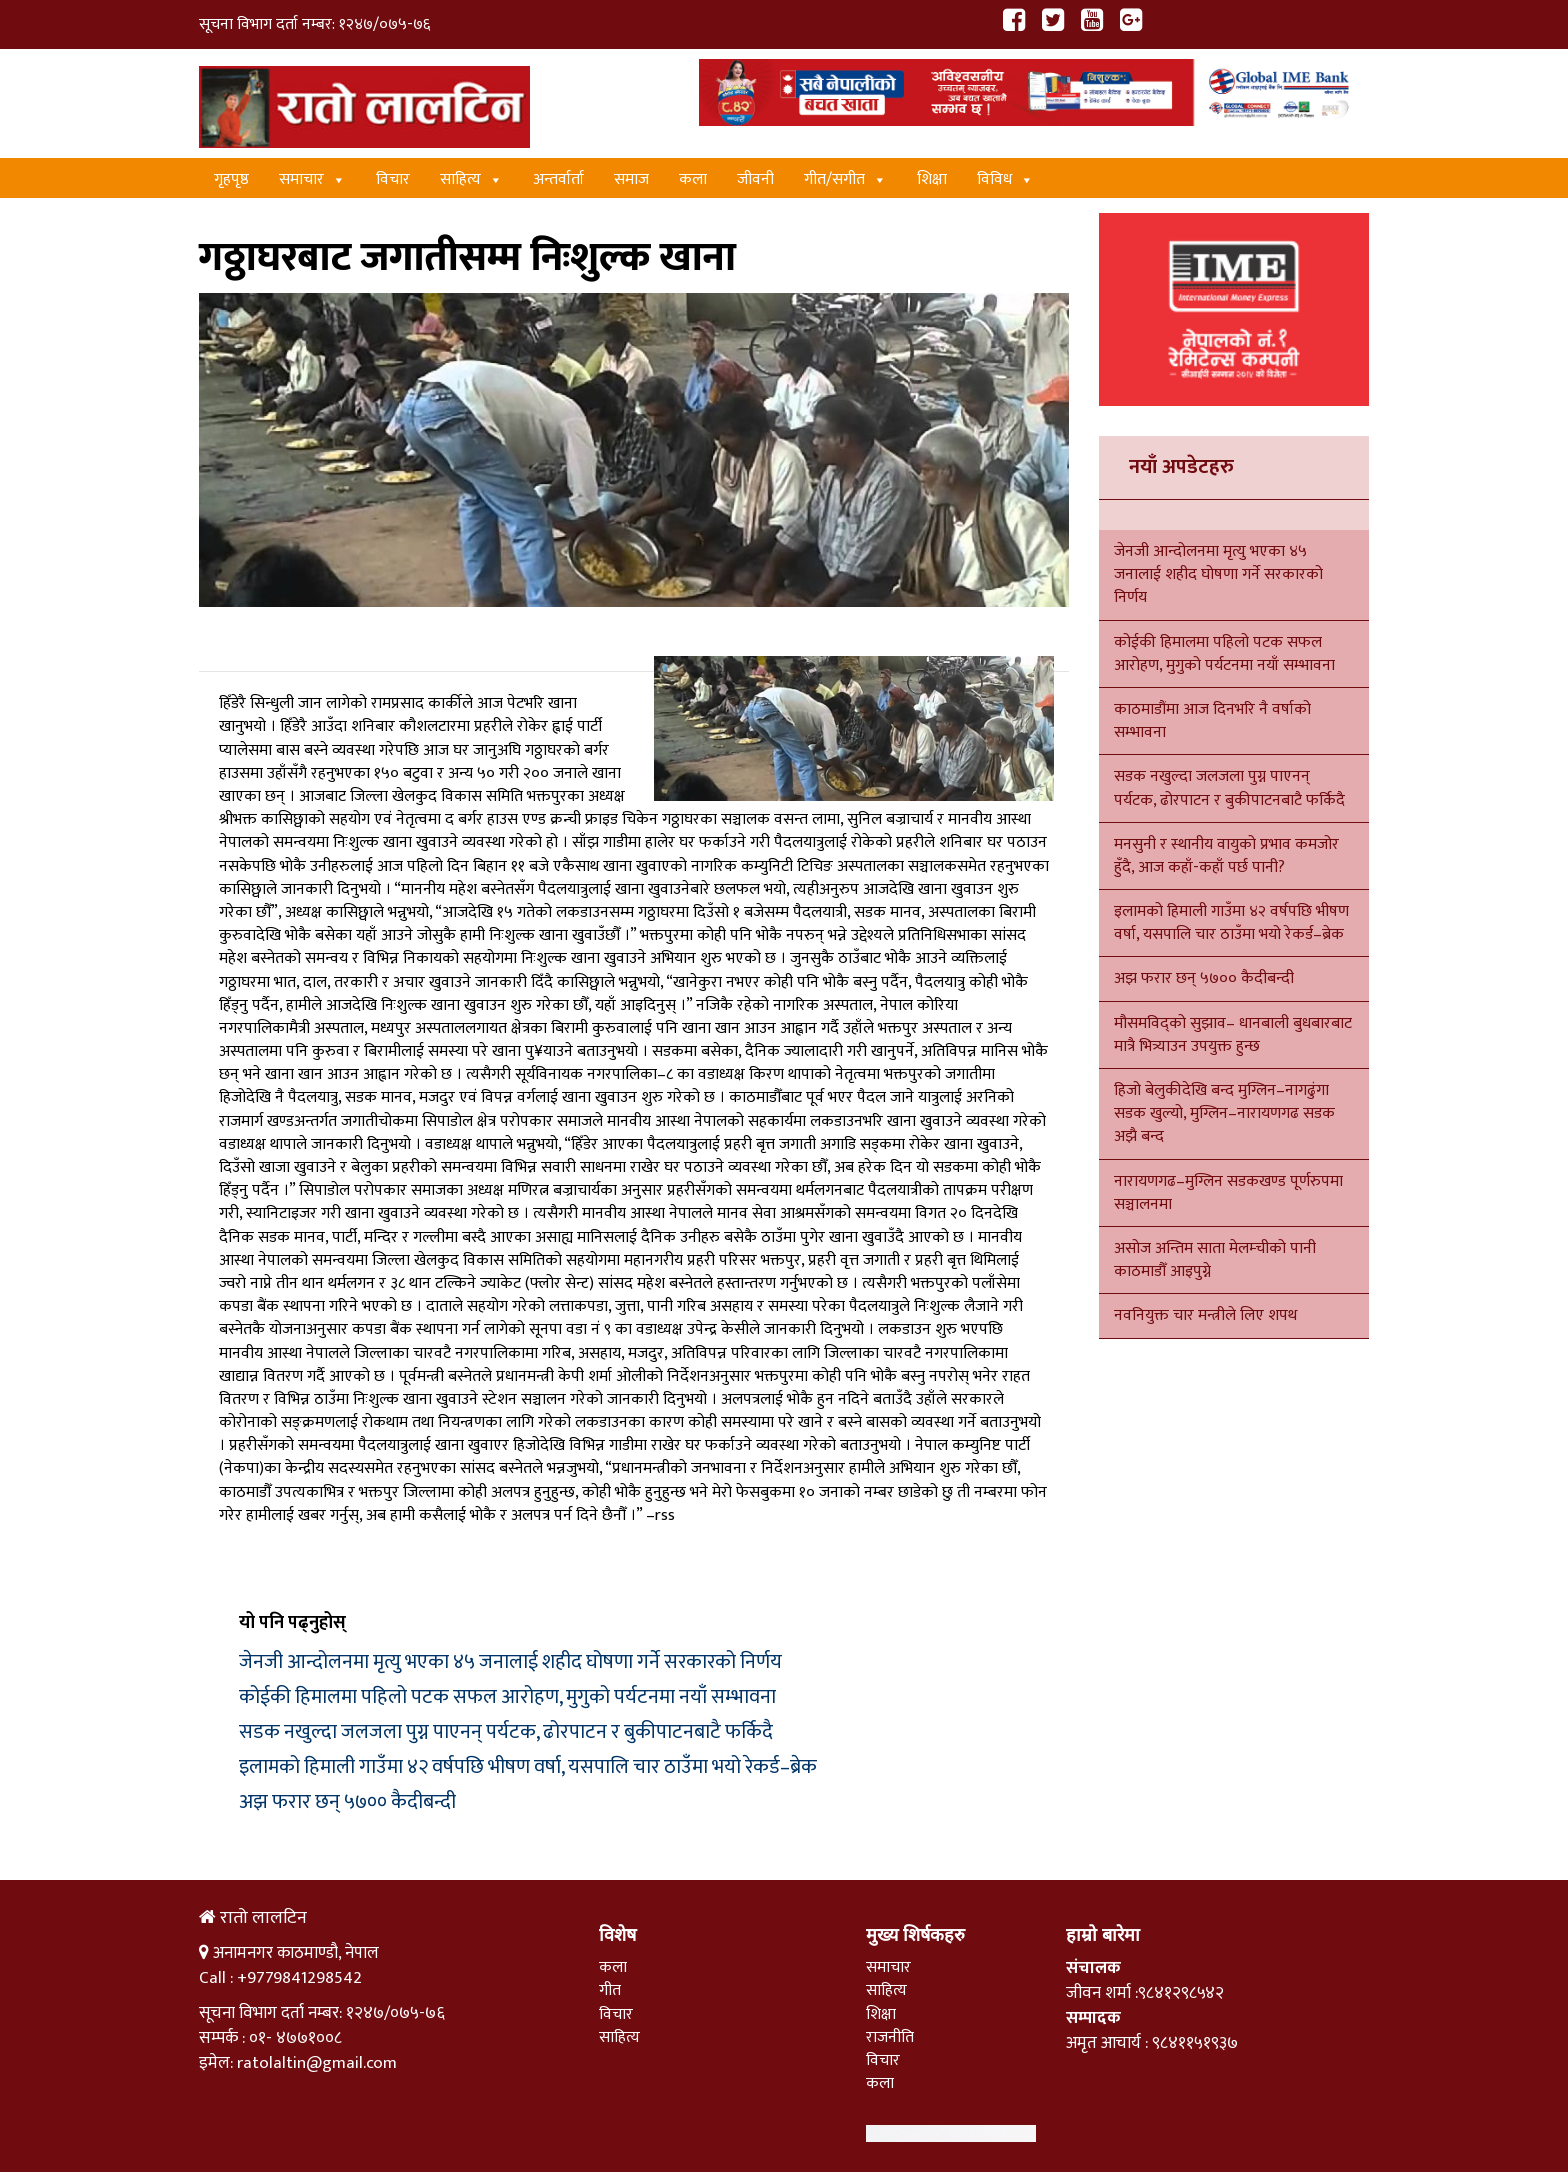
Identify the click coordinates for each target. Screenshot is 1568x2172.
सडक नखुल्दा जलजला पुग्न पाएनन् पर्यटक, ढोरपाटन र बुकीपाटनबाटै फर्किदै (506, 1732)
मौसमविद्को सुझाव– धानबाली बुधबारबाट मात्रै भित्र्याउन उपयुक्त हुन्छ (1233, 1035)
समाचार (312, 179)
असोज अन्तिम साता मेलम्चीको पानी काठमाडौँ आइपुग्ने (1215, 1260)
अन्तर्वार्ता (558, 179)
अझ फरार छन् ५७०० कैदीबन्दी (347, 1802)
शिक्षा (932, 179)
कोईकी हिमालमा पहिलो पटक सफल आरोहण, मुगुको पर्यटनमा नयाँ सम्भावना (507, 1697)
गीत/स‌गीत (845, 179)
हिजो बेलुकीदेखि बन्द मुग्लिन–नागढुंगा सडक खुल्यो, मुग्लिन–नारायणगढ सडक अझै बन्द (1224, 1113)
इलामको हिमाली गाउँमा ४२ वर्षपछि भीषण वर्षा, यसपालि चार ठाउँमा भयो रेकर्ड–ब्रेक (528, 1767)
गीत (610, 1990)
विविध (1005, 179)
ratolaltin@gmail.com (317, 2063)
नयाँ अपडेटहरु (1181, 467)
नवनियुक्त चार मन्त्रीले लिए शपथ (1205, 1315)
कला (693, 179)
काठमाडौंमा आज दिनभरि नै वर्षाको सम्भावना (1212, 721)
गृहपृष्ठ (231, 179)
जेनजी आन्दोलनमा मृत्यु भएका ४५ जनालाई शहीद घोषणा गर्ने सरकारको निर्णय (510, 1662)
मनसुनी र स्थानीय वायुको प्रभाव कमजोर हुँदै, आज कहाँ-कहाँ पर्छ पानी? (1226, 856)
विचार (393, 179)
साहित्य (471, 179)
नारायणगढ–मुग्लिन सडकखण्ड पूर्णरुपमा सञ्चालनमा (1228, 1193)
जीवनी (755, 179)
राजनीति (890, 2037)
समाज (631, 179)
